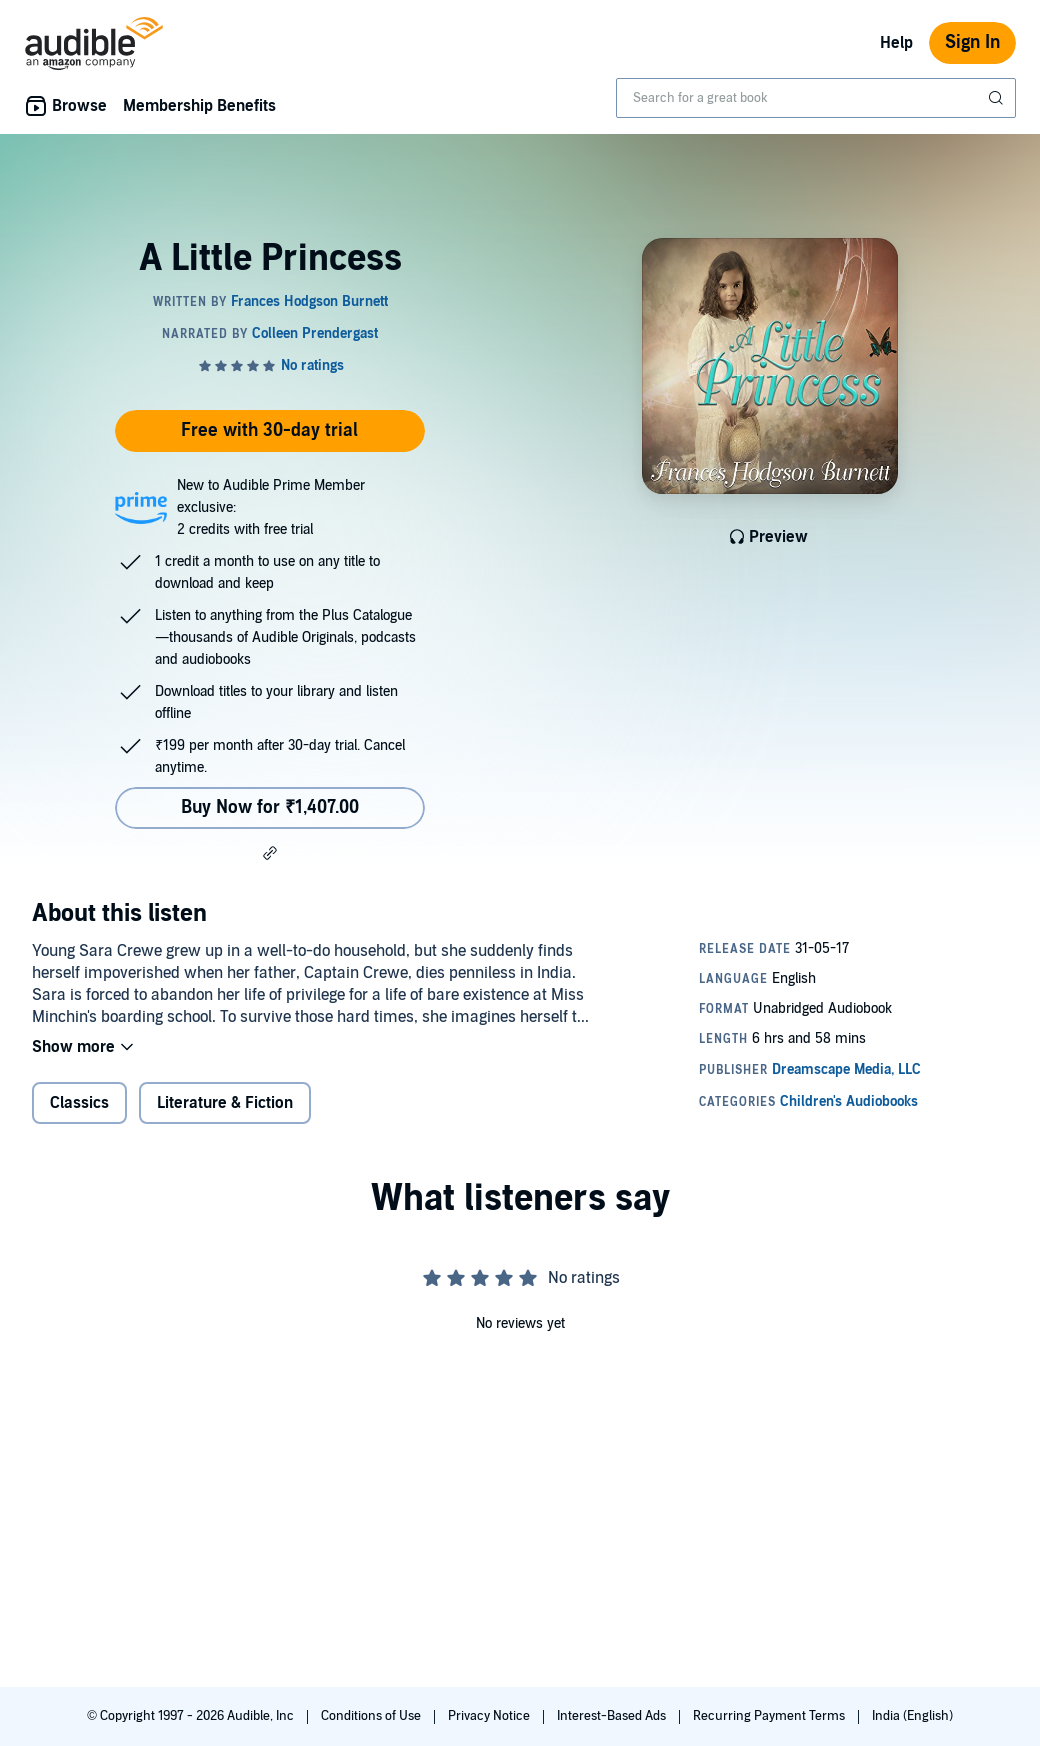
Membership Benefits (199, 106)
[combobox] (816, 98)
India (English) (912, 1716)
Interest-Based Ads (613, 1716)
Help (896, 43)
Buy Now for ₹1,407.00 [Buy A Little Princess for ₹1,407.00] (270, 807)
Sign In (972, 42)
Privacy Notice (490, 1716)
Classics (79, 1103)
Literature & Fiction (225, 1103)
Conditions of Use (372, 1716)
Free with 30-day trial (269, 430)
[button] (270, 853)
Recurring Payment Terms (770, 1716)
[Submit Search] (998, 98)
